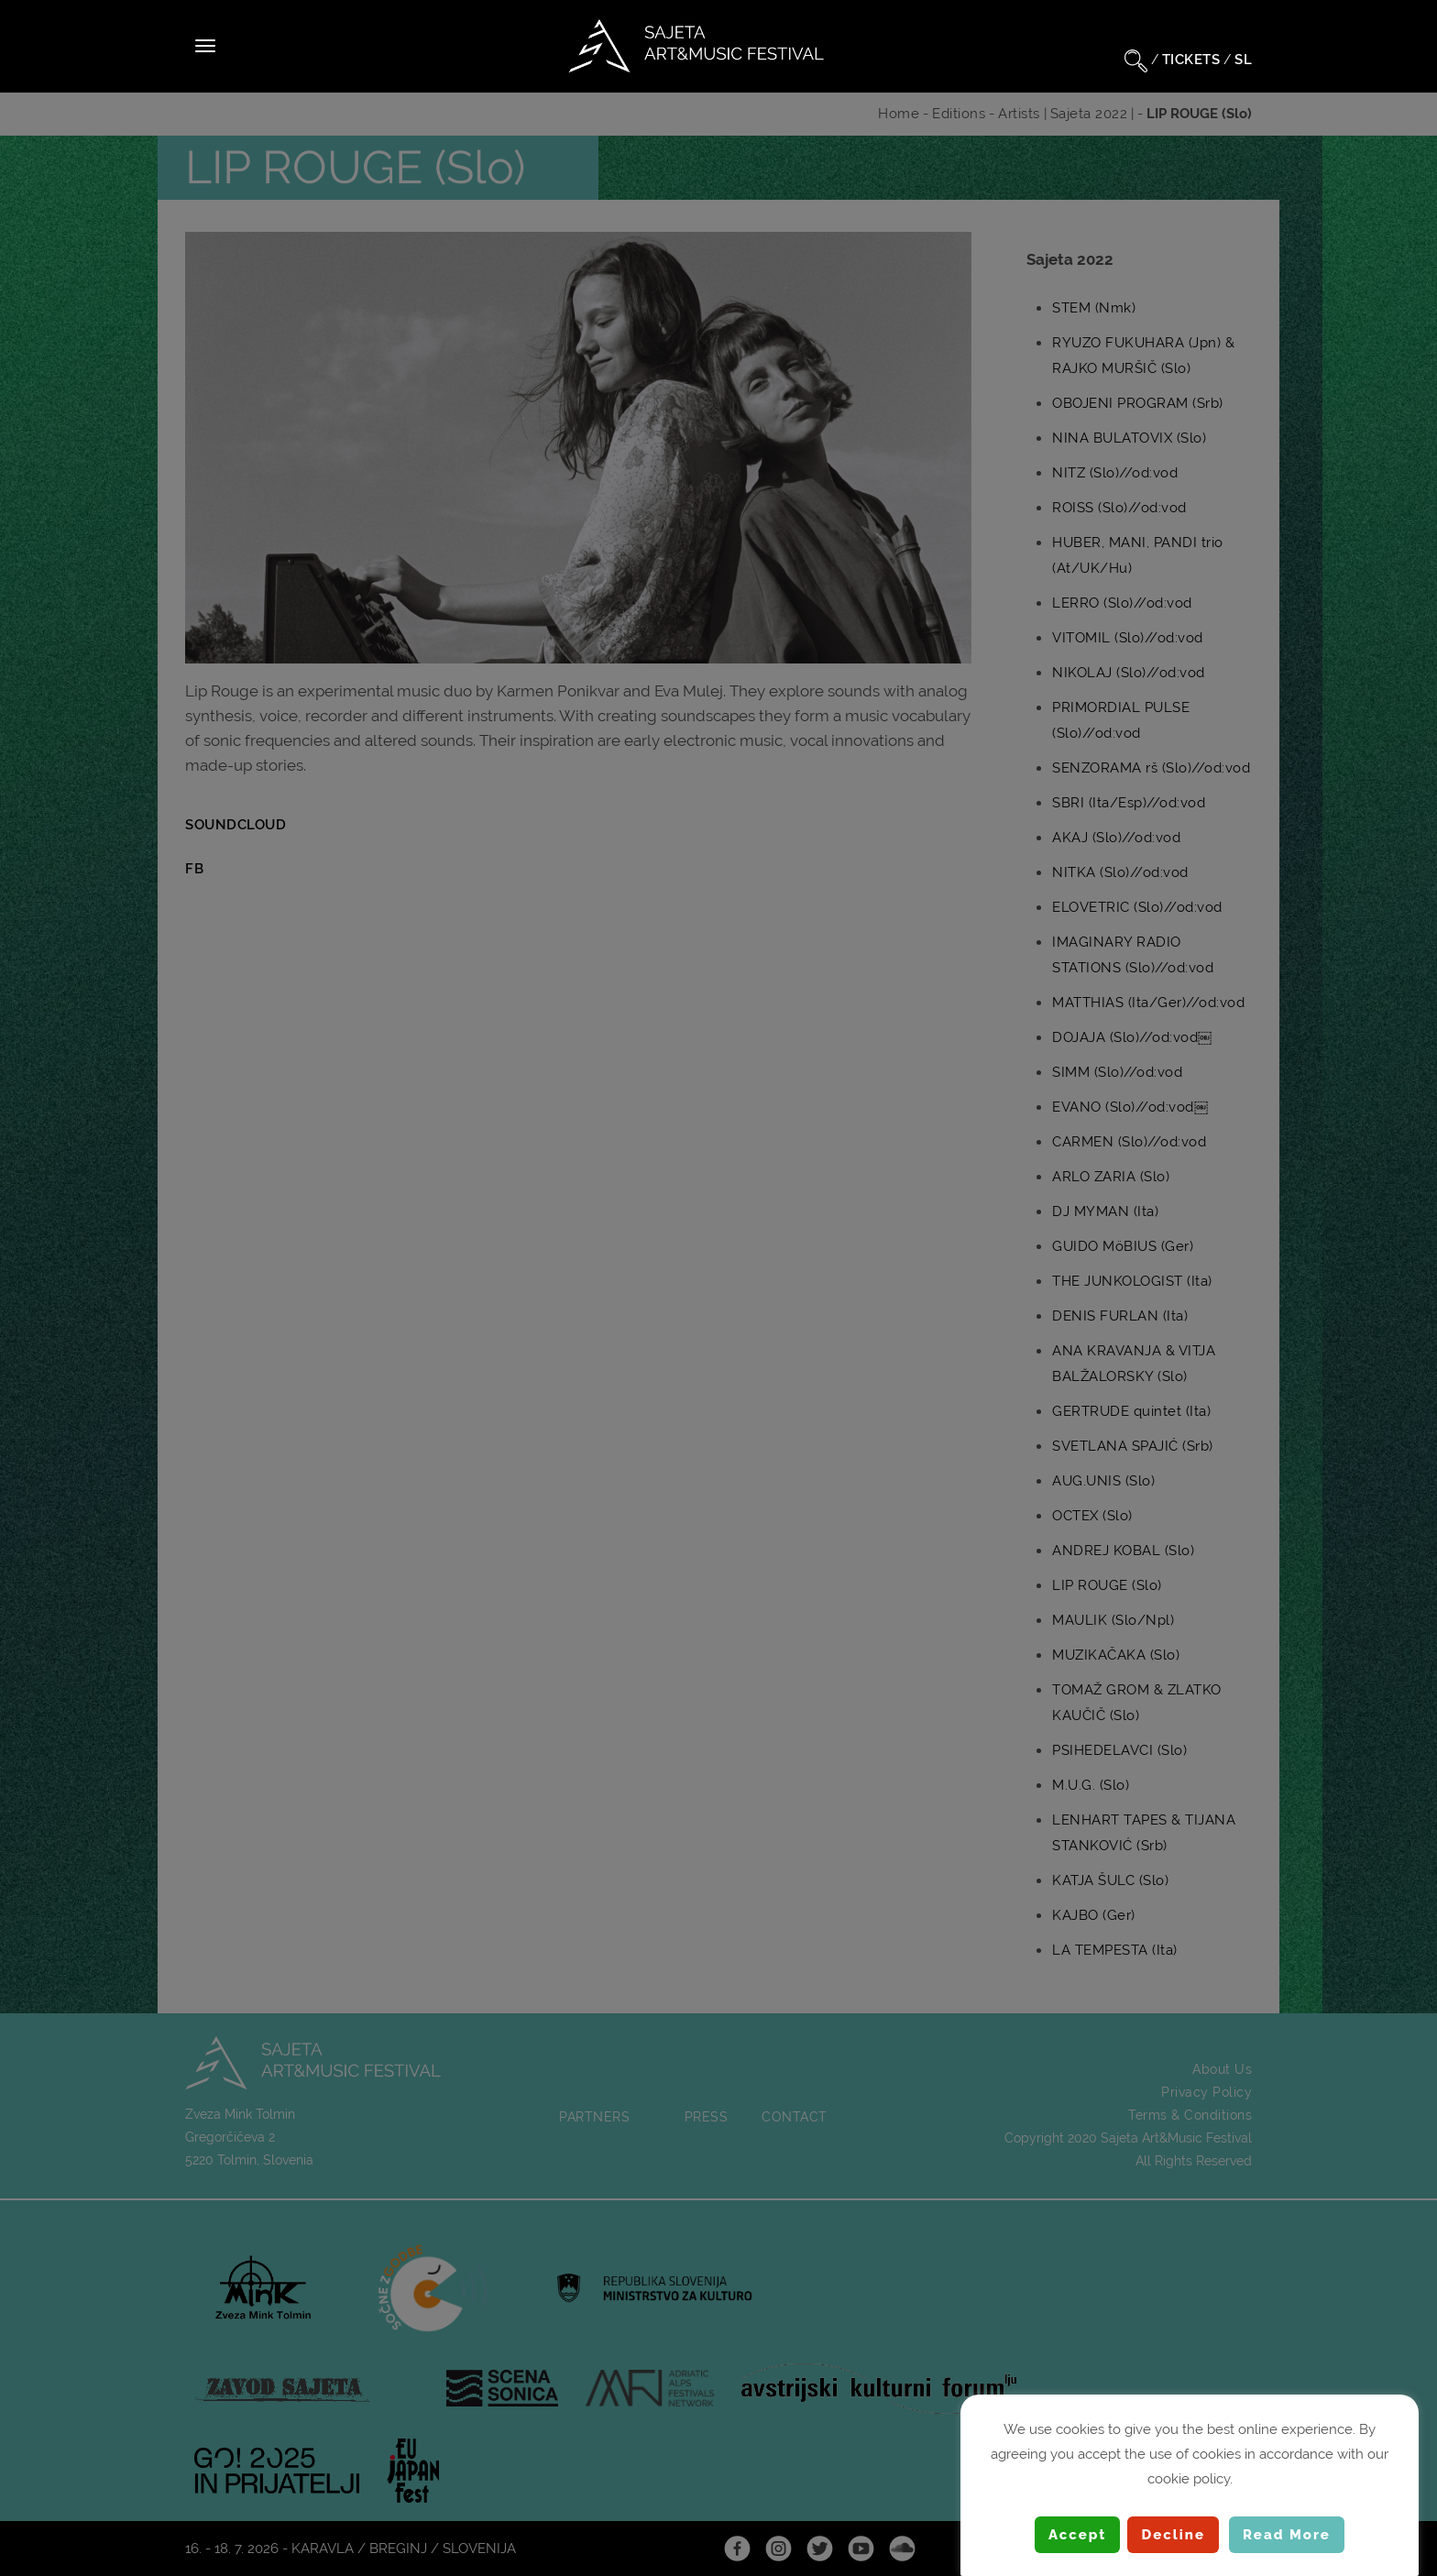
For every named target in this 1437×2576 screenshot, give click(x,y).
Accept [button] (1077, 2535)
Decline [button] (1173, 2535)
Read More (1287, 2535)
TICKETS (1191, 59)
